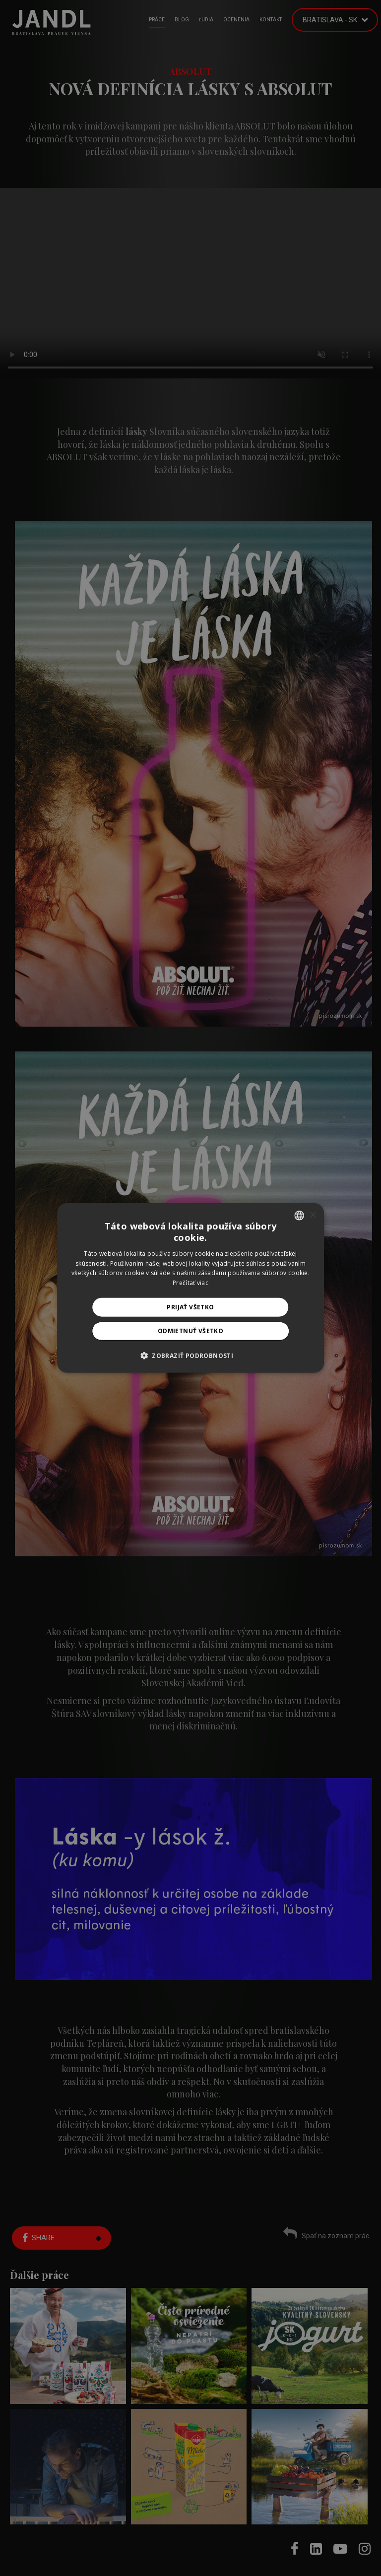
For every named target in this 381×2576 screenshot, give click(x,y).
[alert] (190, 1288)
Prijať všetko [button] (190, 1307)
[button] (190, 1355)
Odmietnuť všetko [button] (190, 1331)
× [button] (313, 1215)
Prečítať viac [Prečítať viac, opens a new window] (190, 1283)
